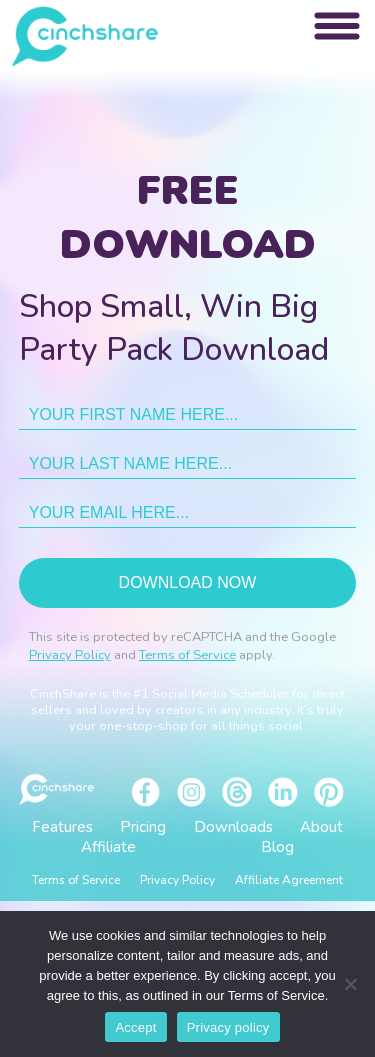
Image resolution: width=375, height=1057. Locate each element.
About (321, 827)
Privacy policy (228, 1027)
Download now (188, 582)
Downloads (233, 827)
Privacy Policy (70, 655)
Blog (277, 847)
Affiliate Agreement (289, 880)
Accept (135, 1027)
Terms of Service (187, 655)
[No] (350, 984)
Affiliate (108, 847)
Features (62, 827)
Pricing (143, 827)
